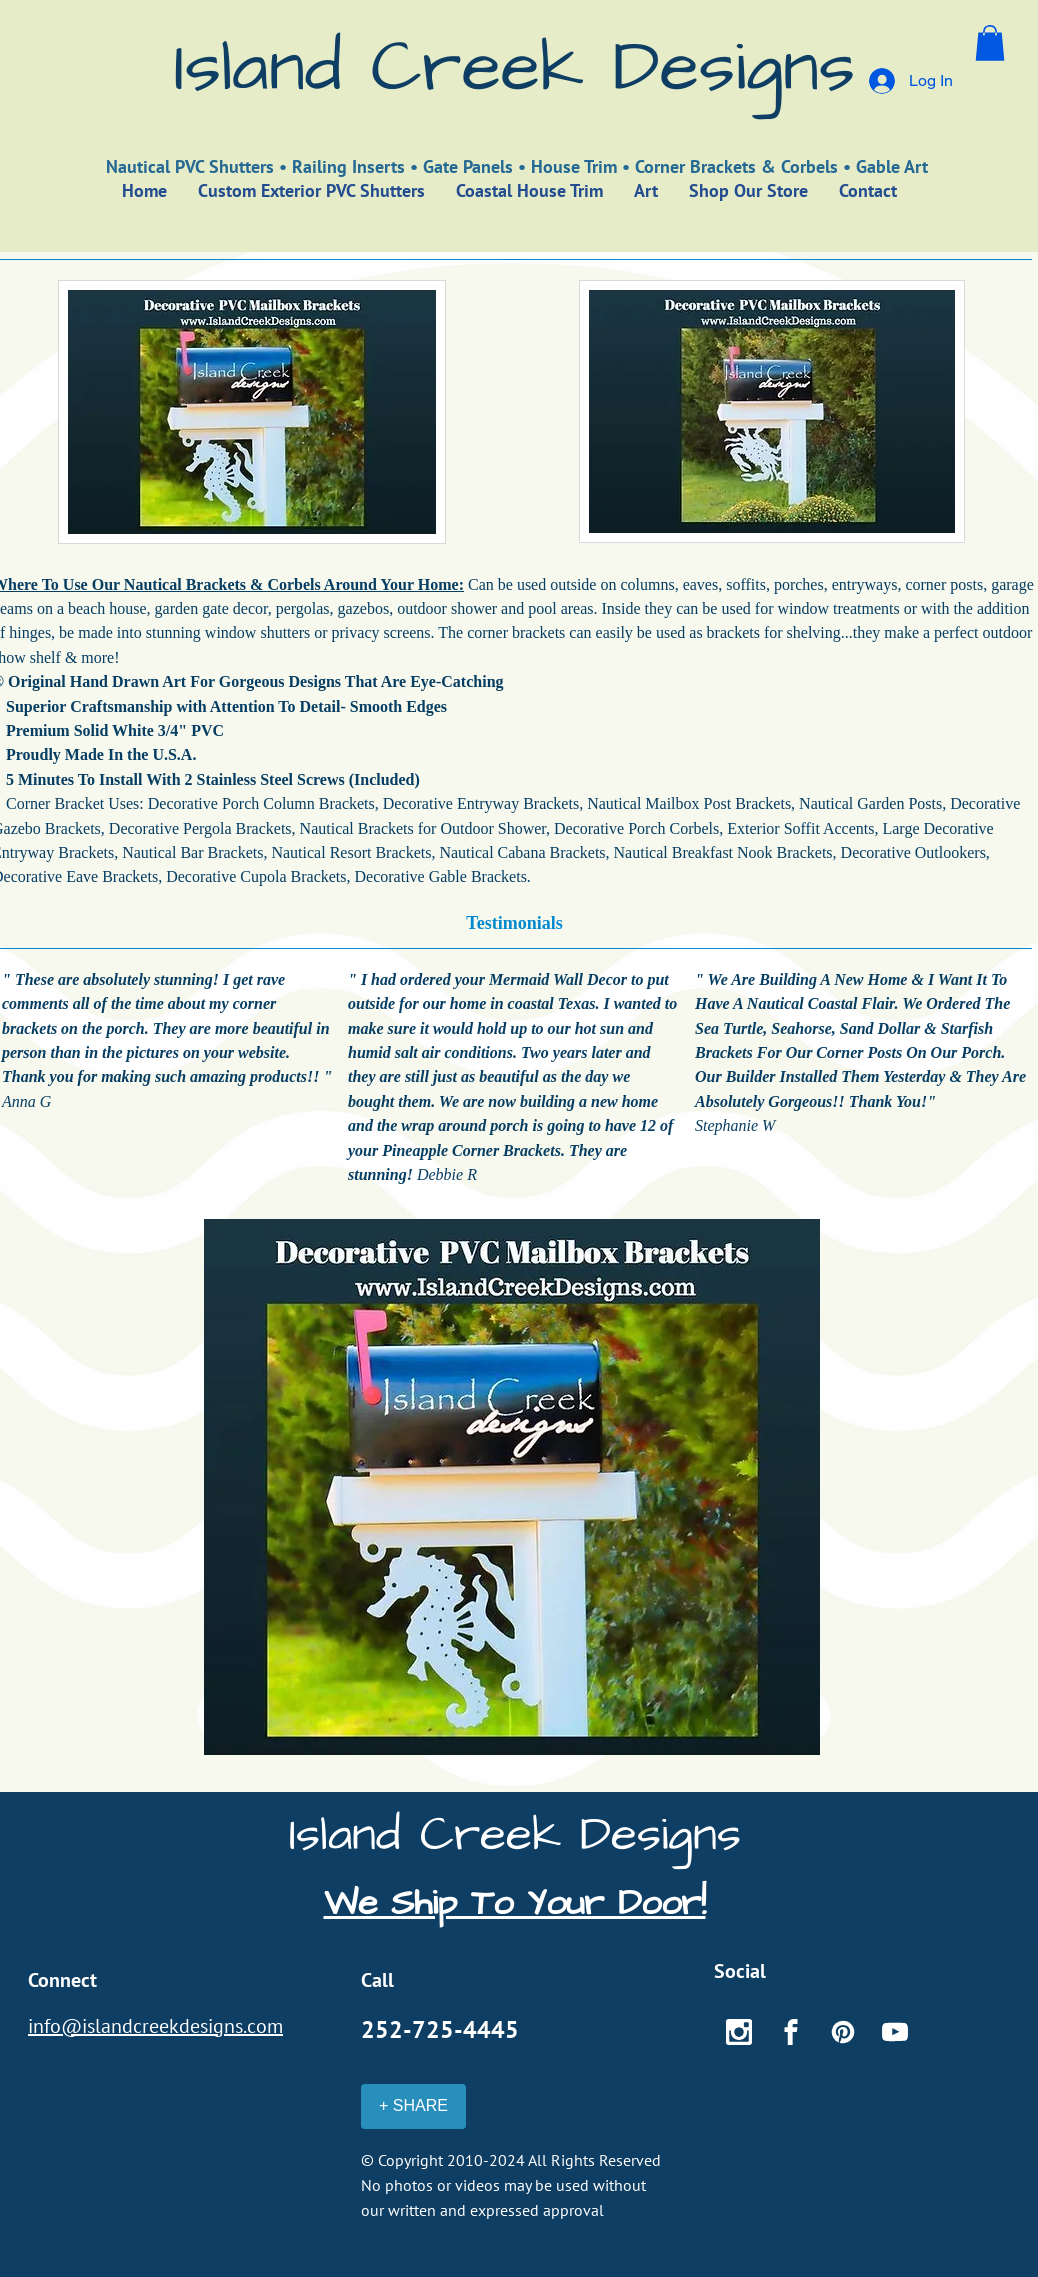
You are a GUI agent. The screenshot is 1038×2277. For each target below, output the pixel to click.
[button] (990, 43)
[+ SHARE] (413, 2106)
